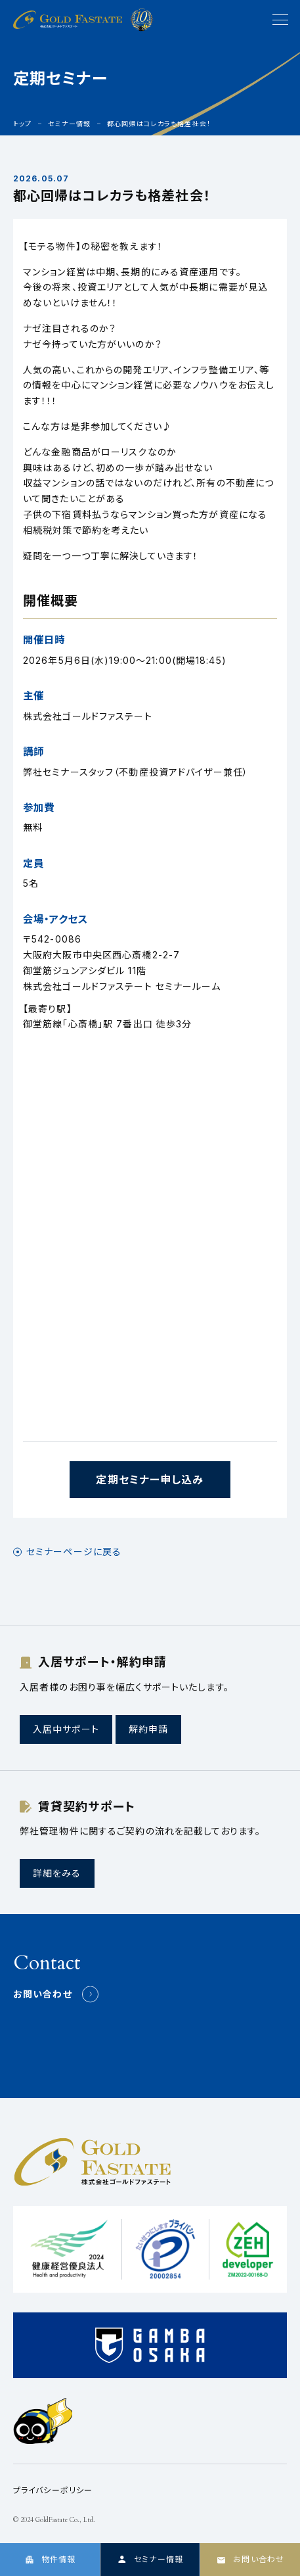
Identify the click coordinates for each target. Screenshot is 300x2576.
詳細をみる (57, 1873)
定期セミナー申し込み (150, 1479)
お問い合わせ (42, 1994)
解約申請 (148, 1729)
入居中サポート (66, 1729)
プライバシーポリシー (53, 2490)
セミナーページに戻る (73, 1552)
